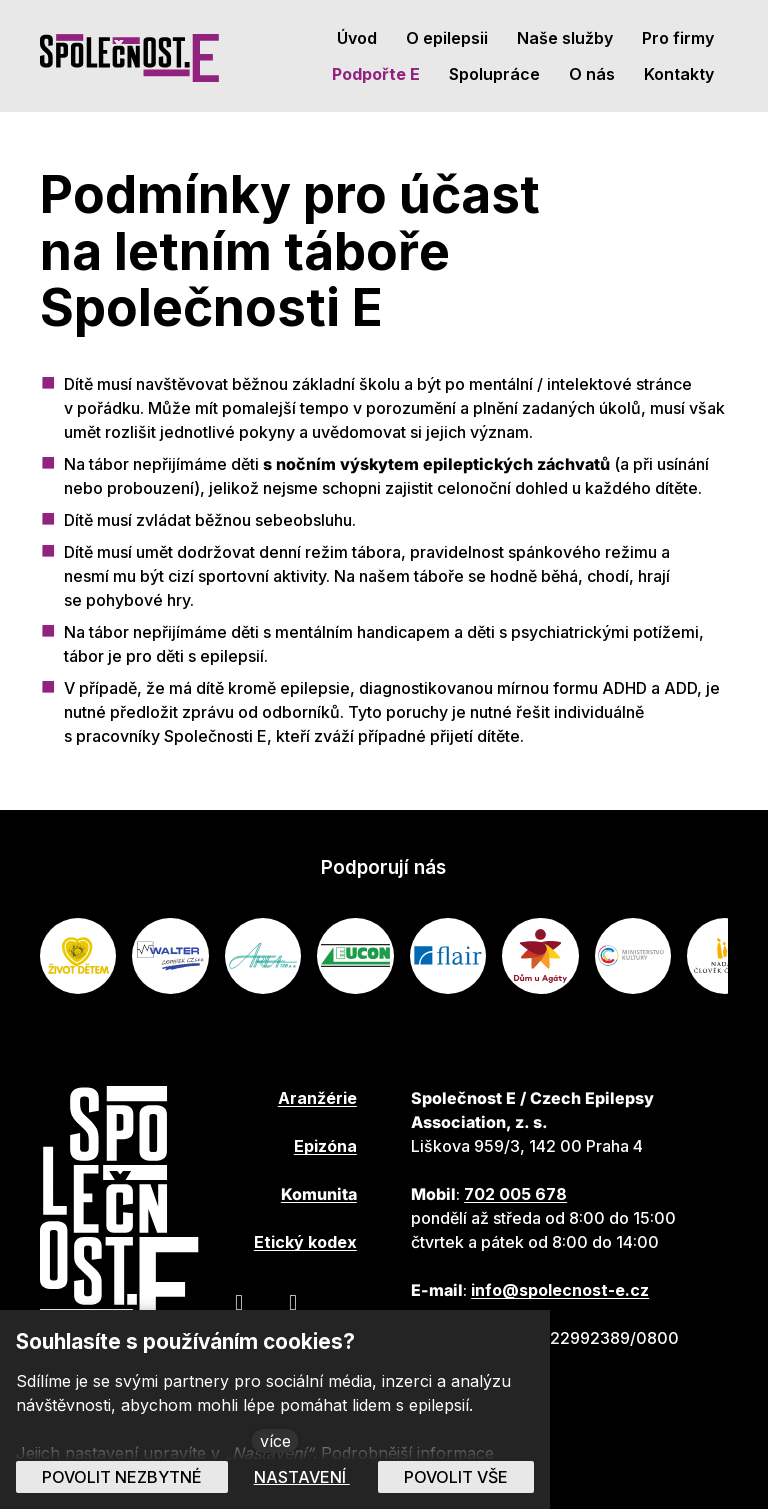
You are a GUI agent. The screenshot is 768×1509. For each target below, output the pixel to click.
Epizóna (325, 1146)
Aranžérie (317, 1098)
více (275, 1441)
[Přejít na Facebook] (239, 1302)
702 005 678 (515, 1194)
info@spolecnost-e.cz (560, 1290)
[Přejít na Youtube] (293, 1302)
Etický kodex (305, 1242)
